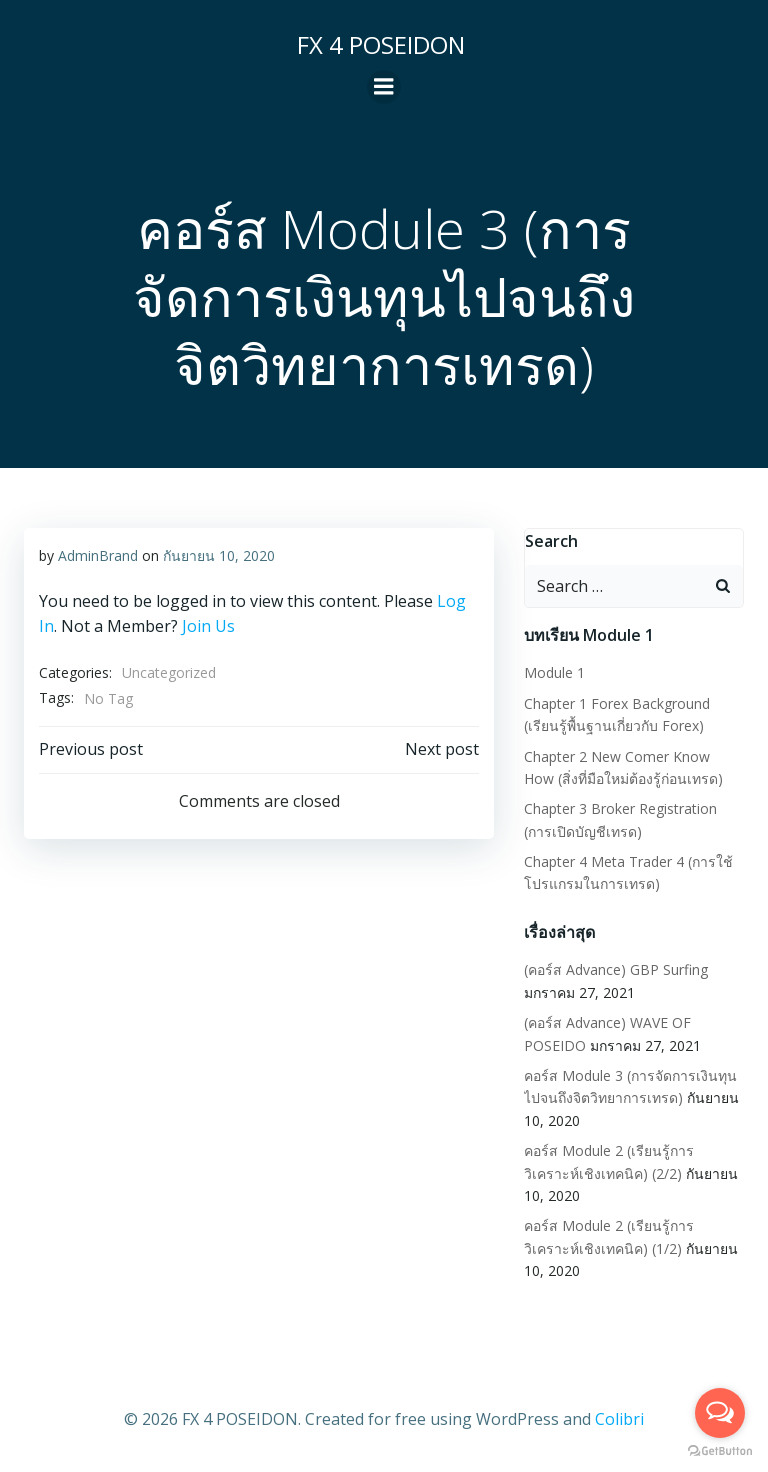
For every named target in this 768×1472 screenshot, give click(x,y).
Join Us (208, 626)
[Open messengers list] (720, 1413)
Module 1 (554, 672)
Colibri (619, 1418)
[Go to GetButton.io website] (720, 1451)
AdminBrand (98, 555)
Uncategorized (169, 672)
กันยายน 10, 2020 (219, 555)
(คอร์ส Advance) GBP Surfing (616, 969)
